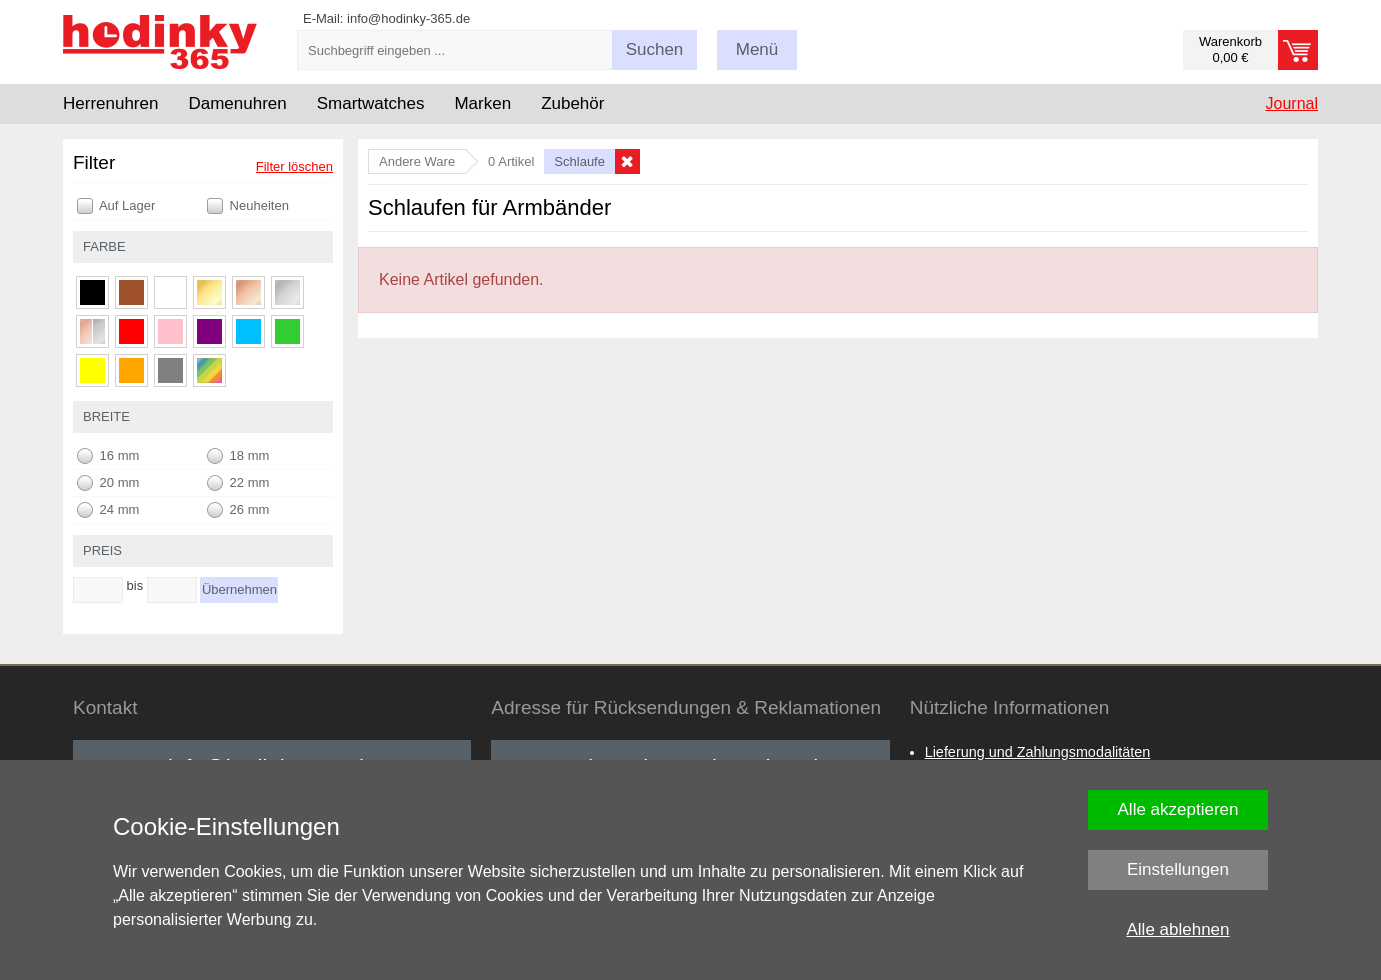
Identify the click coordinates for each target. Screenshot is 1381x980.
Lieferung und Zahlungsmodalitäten (1038, 752)
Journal (1292, 103)
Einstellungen (1178, 869)
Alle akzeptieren (1178, 809)
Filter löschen (294, 166)
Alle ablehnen (1177, 929)
